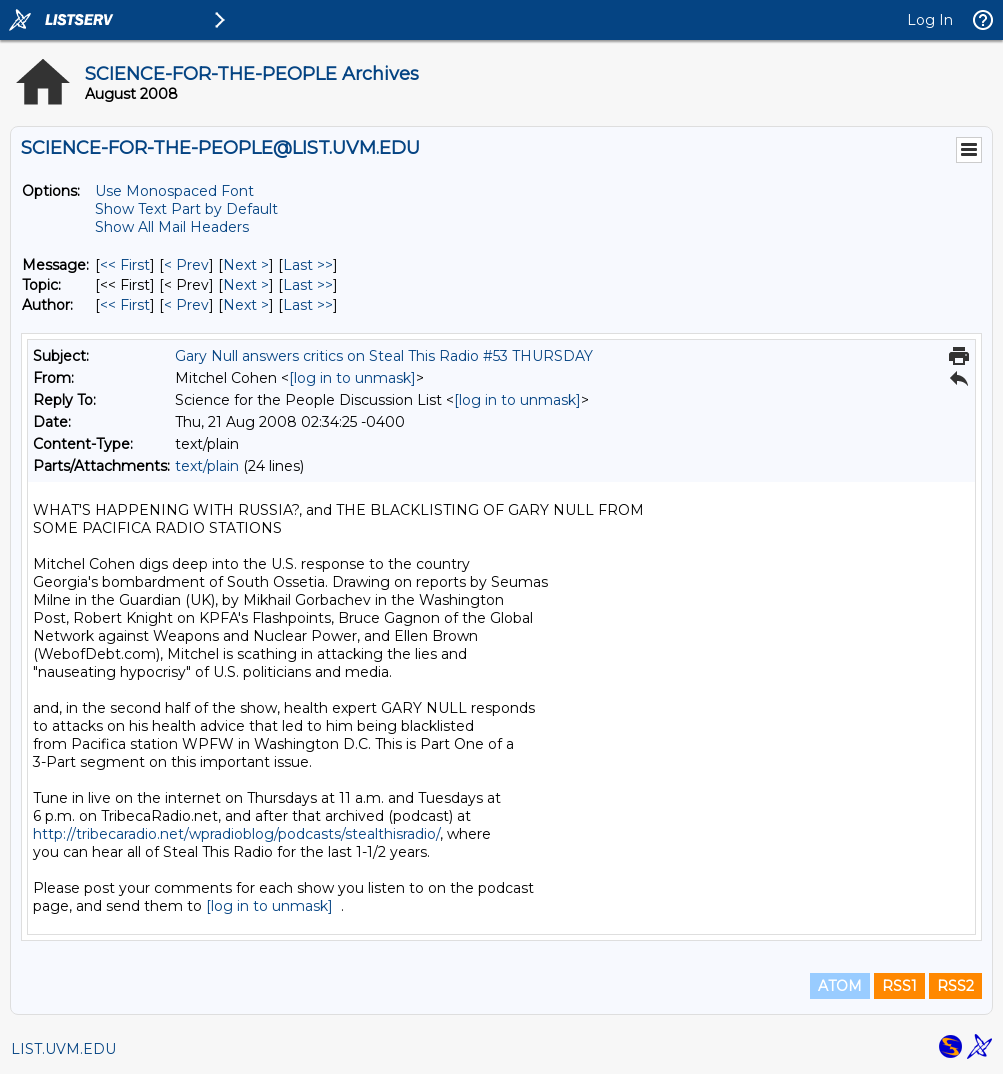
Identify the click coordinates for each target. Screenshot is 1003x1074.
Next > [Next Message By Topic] (246, 285)
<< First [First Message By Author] (125, 305)
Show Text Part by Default (186, 209)
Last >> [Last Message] (308, 265)
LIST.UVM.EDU (63, 1049)
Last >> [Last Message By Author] (308, 305)
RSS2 (955, 986)
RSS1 (899, 986)
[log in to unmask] (352, 378)
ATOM (840, 986)
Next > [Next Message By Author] (246, 305)
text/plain (207, 466)
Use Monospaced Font (174, 191)
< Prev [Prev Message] (186, 265)
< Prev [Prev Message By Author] (186, 305)
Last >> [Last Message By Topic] (308, 285)
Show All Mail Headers (172, 227)
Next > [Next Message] (246, 265)
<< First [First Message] (125, 265)
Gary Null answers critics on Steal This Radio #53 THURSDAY (384, 356)
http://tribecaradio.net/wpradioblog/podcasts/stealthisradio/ (236, 834)
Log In (930, 20)
